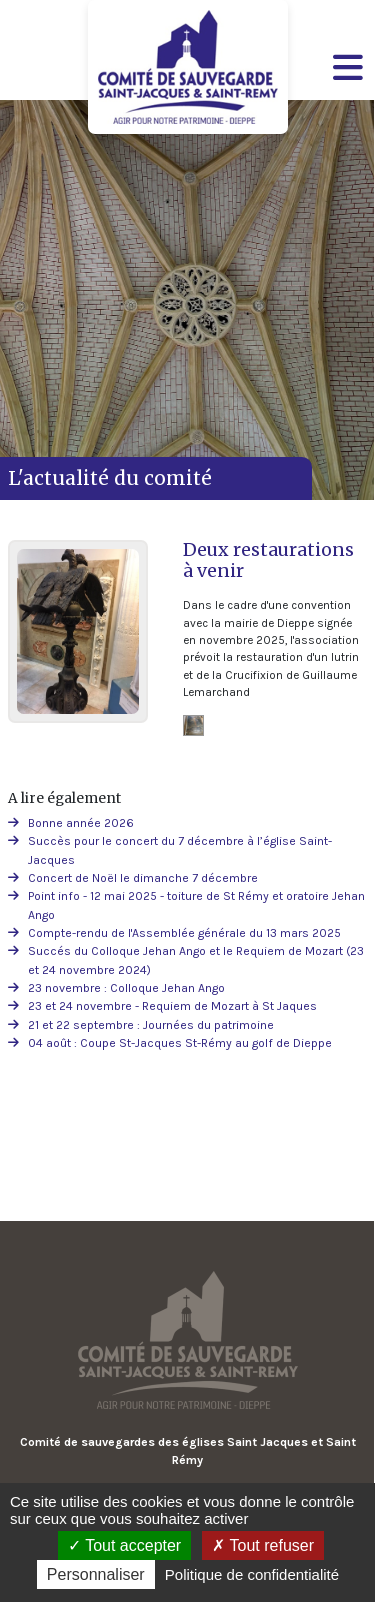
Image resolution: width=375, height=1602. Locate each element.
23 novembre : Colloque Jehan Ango (126, 988)
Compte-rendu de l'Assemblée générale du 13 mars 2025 (184, 933)
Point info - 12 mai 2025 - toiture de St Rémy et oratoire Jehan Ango (196, 905)
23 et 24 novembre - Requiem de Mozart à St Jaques (172, 1006)
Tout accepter (124, 1545)
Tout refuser (263, 1545)
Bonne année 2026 (81, 823)
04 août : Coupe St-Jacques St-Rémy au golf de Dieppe (180, 1043)
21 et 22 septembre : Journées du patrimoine (151, 1025)
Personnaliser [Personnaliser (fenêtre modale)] (96, 1574)
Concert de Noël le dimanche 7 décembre (143, 878)
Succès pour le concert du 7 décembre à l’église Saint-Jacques (180, 850)
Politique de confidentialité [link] (252, 1574)
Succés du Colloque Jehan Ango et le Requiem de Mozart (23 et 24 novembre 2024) (196, 960)
